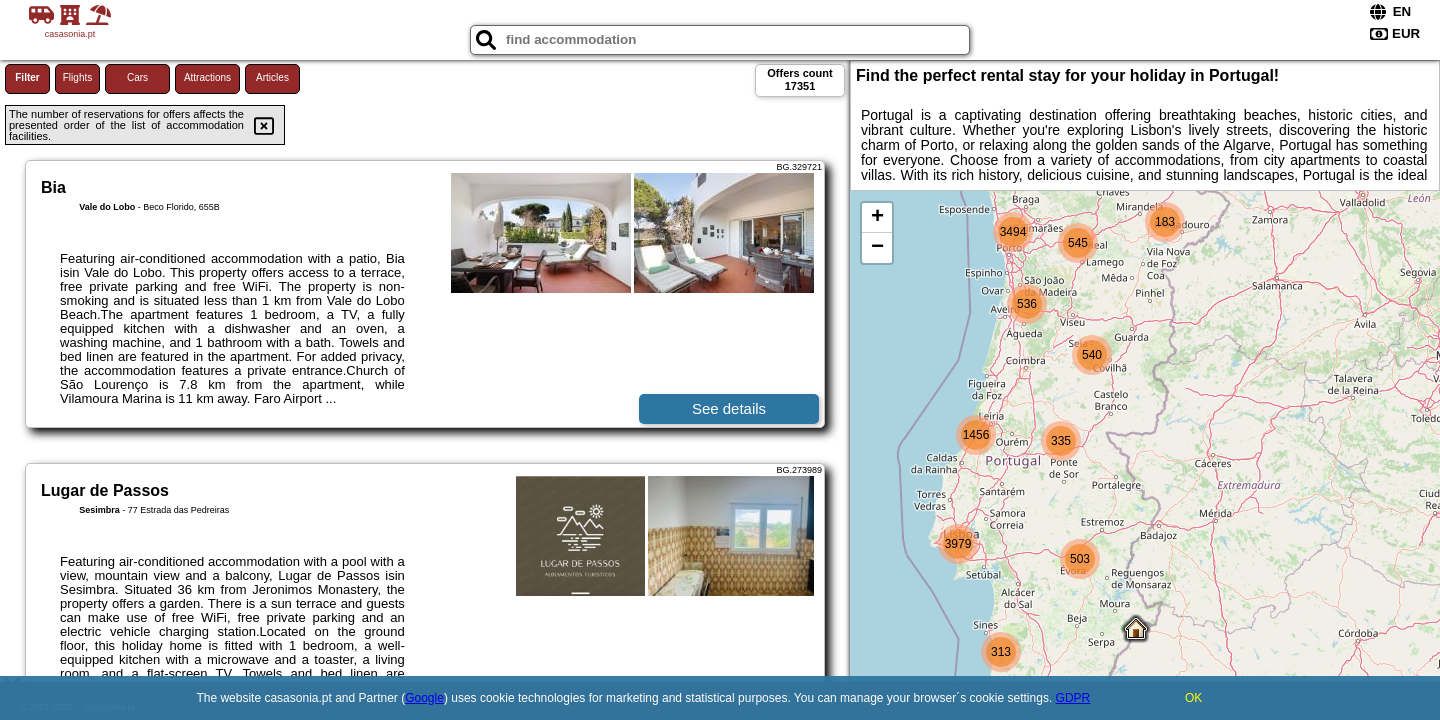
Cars (137, 77)
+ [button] (877, 218)
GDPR (1073, 698)
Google (424, 698)
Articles (272, 77)
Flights (77, 77)
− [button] (877, 248)
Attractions (207, 77)
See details (729, 408)
